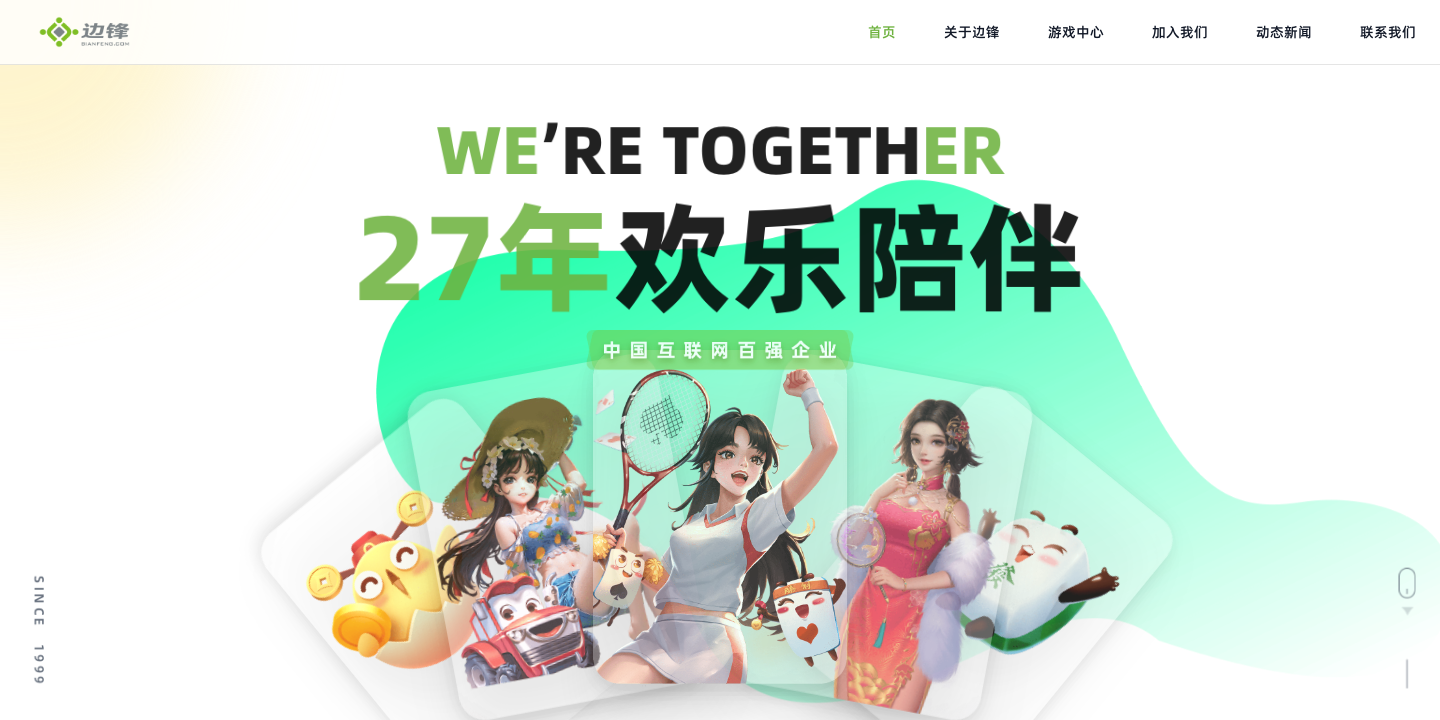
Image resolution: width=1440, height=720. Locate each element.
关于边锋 (972, 32)
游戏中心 (1076, 32)
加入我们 (1180, 32)
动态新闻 (1284, 32)
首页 (882, 32)
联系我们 (1388, 32)
